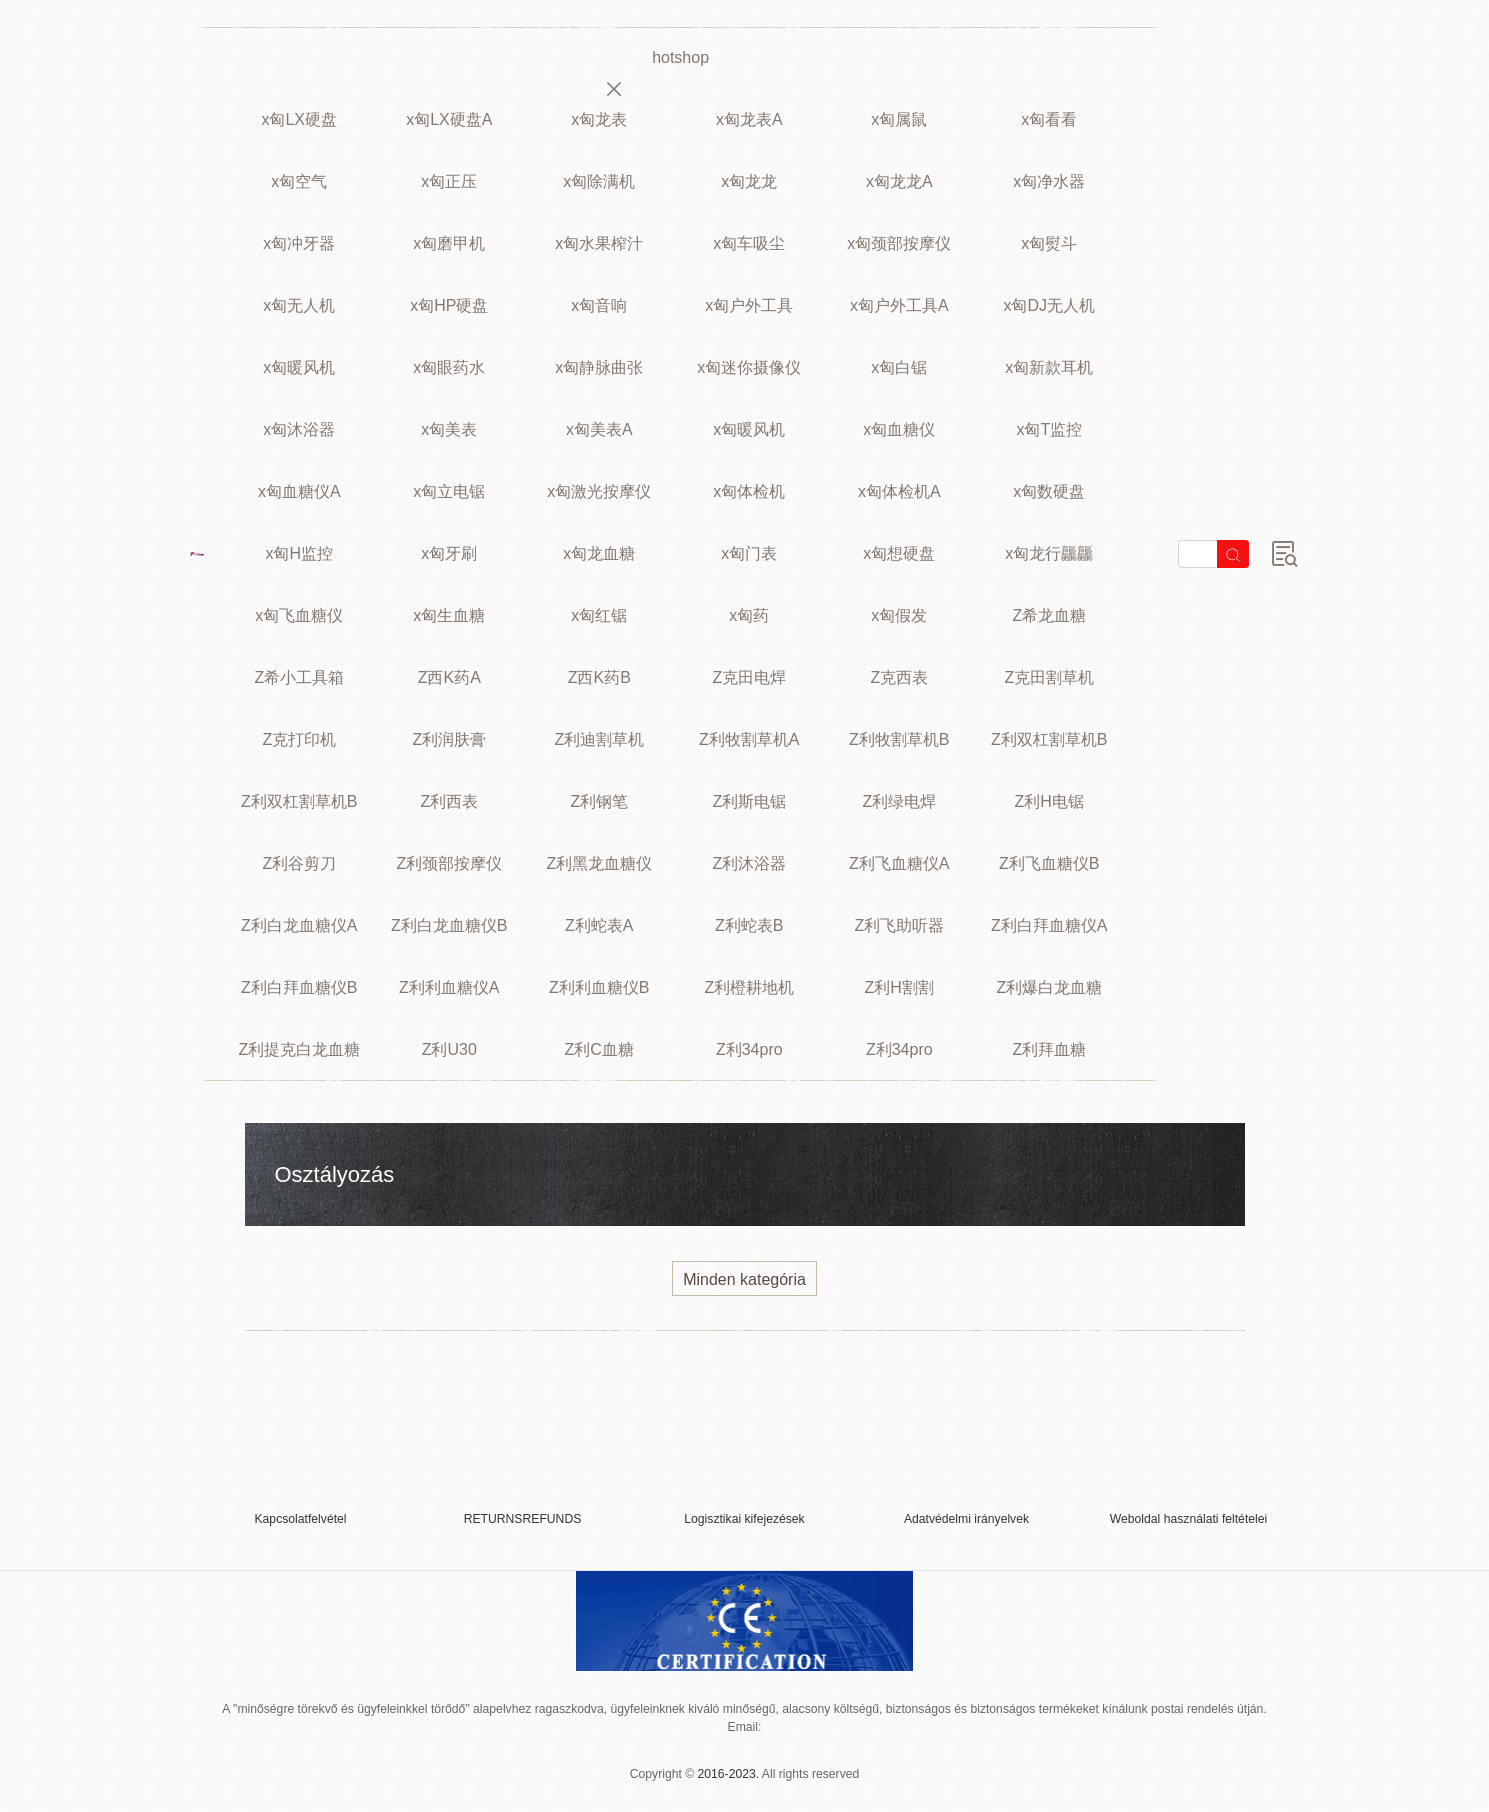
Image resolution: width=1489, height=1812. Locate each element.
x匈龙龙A (899, 181)
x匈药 (749, 615)
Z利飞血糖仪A (899, 863)
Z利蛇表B (749, 925)
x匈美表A (599, 429)
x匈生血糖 (449, 615)
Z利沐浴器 (749, 863)
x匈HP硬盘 (449, 305)
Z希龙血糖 (1049, 615)
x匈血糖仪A (299, 491)
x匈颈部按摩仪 (899, 243)
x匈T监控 (1049, 429)
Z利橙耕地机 (749, 987)
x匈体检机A (899, 491)
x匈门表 (749, 553)
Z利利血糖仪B (599, 987)
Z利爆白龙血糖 (1049, 987)
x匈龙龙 (749, 181)
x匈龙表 (599, 119)
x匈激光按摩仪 (599, 491)
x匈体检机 (749, 491)
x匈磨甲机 (449, 243)
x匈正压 (449, 181)
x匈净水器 (1049, 181)
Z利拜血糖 (1049, 1049)
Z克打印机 (299, 739)
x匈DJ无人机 (1049, 305)
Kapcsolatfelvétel (300, 1519)
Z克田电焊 (749, 677)
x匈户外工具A (899, 305)
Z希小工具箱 (299, 677)
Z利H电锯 (1049, 801)
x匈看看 (1049, 119)
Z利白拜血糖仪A (1049, 925)
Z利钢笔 (599, 801)
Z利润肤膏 (449, 739)
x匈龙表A (749, 119)
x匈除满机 (599, 181)
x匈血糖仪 (899, 429)
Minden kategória (744, 1279)
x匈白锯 (899, 367)
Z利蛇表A (599, 925)
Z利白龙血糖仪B (449, 925)
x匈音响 (599, 305)
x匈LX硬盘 (299, 119)
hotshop (680, 57)
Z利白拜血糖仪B (299, 987)
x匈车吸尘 (749, 243)
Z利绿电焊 (899, 801)
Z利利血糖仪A (449, 987)
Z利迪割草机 (599, 739)
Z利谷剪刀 (299, 863)
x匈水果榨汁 (599, 243)
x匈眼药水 (449, 367)
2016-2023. (729, 1774)
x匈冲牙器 (299, 243)
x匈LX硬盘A (449, 119)
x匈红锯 (599, 615)
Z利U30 (449, 1049)
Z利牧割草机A (749, 739)
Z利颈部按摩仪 (449, 863)
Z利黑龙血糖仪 (599, 863)
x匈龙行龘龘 (1049, 553)
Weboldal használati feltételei (1188, 1519)
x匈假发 (899, 615)
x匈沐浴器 (299, 429)
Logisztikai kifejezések (744, 1519)
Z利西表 (449, 801)
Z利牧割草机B (899, 739)
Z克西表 (899, 677)
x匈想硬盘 (899, 553)
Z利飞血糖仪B (1049, 863)
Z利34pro (749, 1049)
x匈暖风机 (299, 367)
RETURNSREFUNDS (523, 1519)
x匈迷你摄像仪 (749, 367)
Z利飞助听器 (899, 925)
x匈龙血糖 (599, 553)
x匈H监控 (299, 553)
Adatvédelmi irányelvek (966, 1519)
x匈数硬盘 (1049, 491)
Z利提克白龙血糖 (299, 1049)
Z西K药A (449, 677)
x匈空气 (299, 181)
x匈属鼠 (899, 119)
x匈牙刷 (449, 553)
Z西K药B (599, 677)
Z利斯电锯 (749, 801)
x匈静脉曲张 (599, 367)
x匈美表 (449, 429)
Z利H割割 (899, 987)
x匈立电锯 (449, 491)
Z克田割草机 (1049, 677)
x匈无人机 (299, 305)
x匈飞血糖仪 (299, 615)
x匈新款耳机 (1049, 367)
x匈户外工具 (749, 305)
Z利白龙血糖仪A (299, 925)
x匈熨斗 (1049, 243)
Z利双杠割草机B (1049, 739)
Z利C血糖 (599, 1049)
